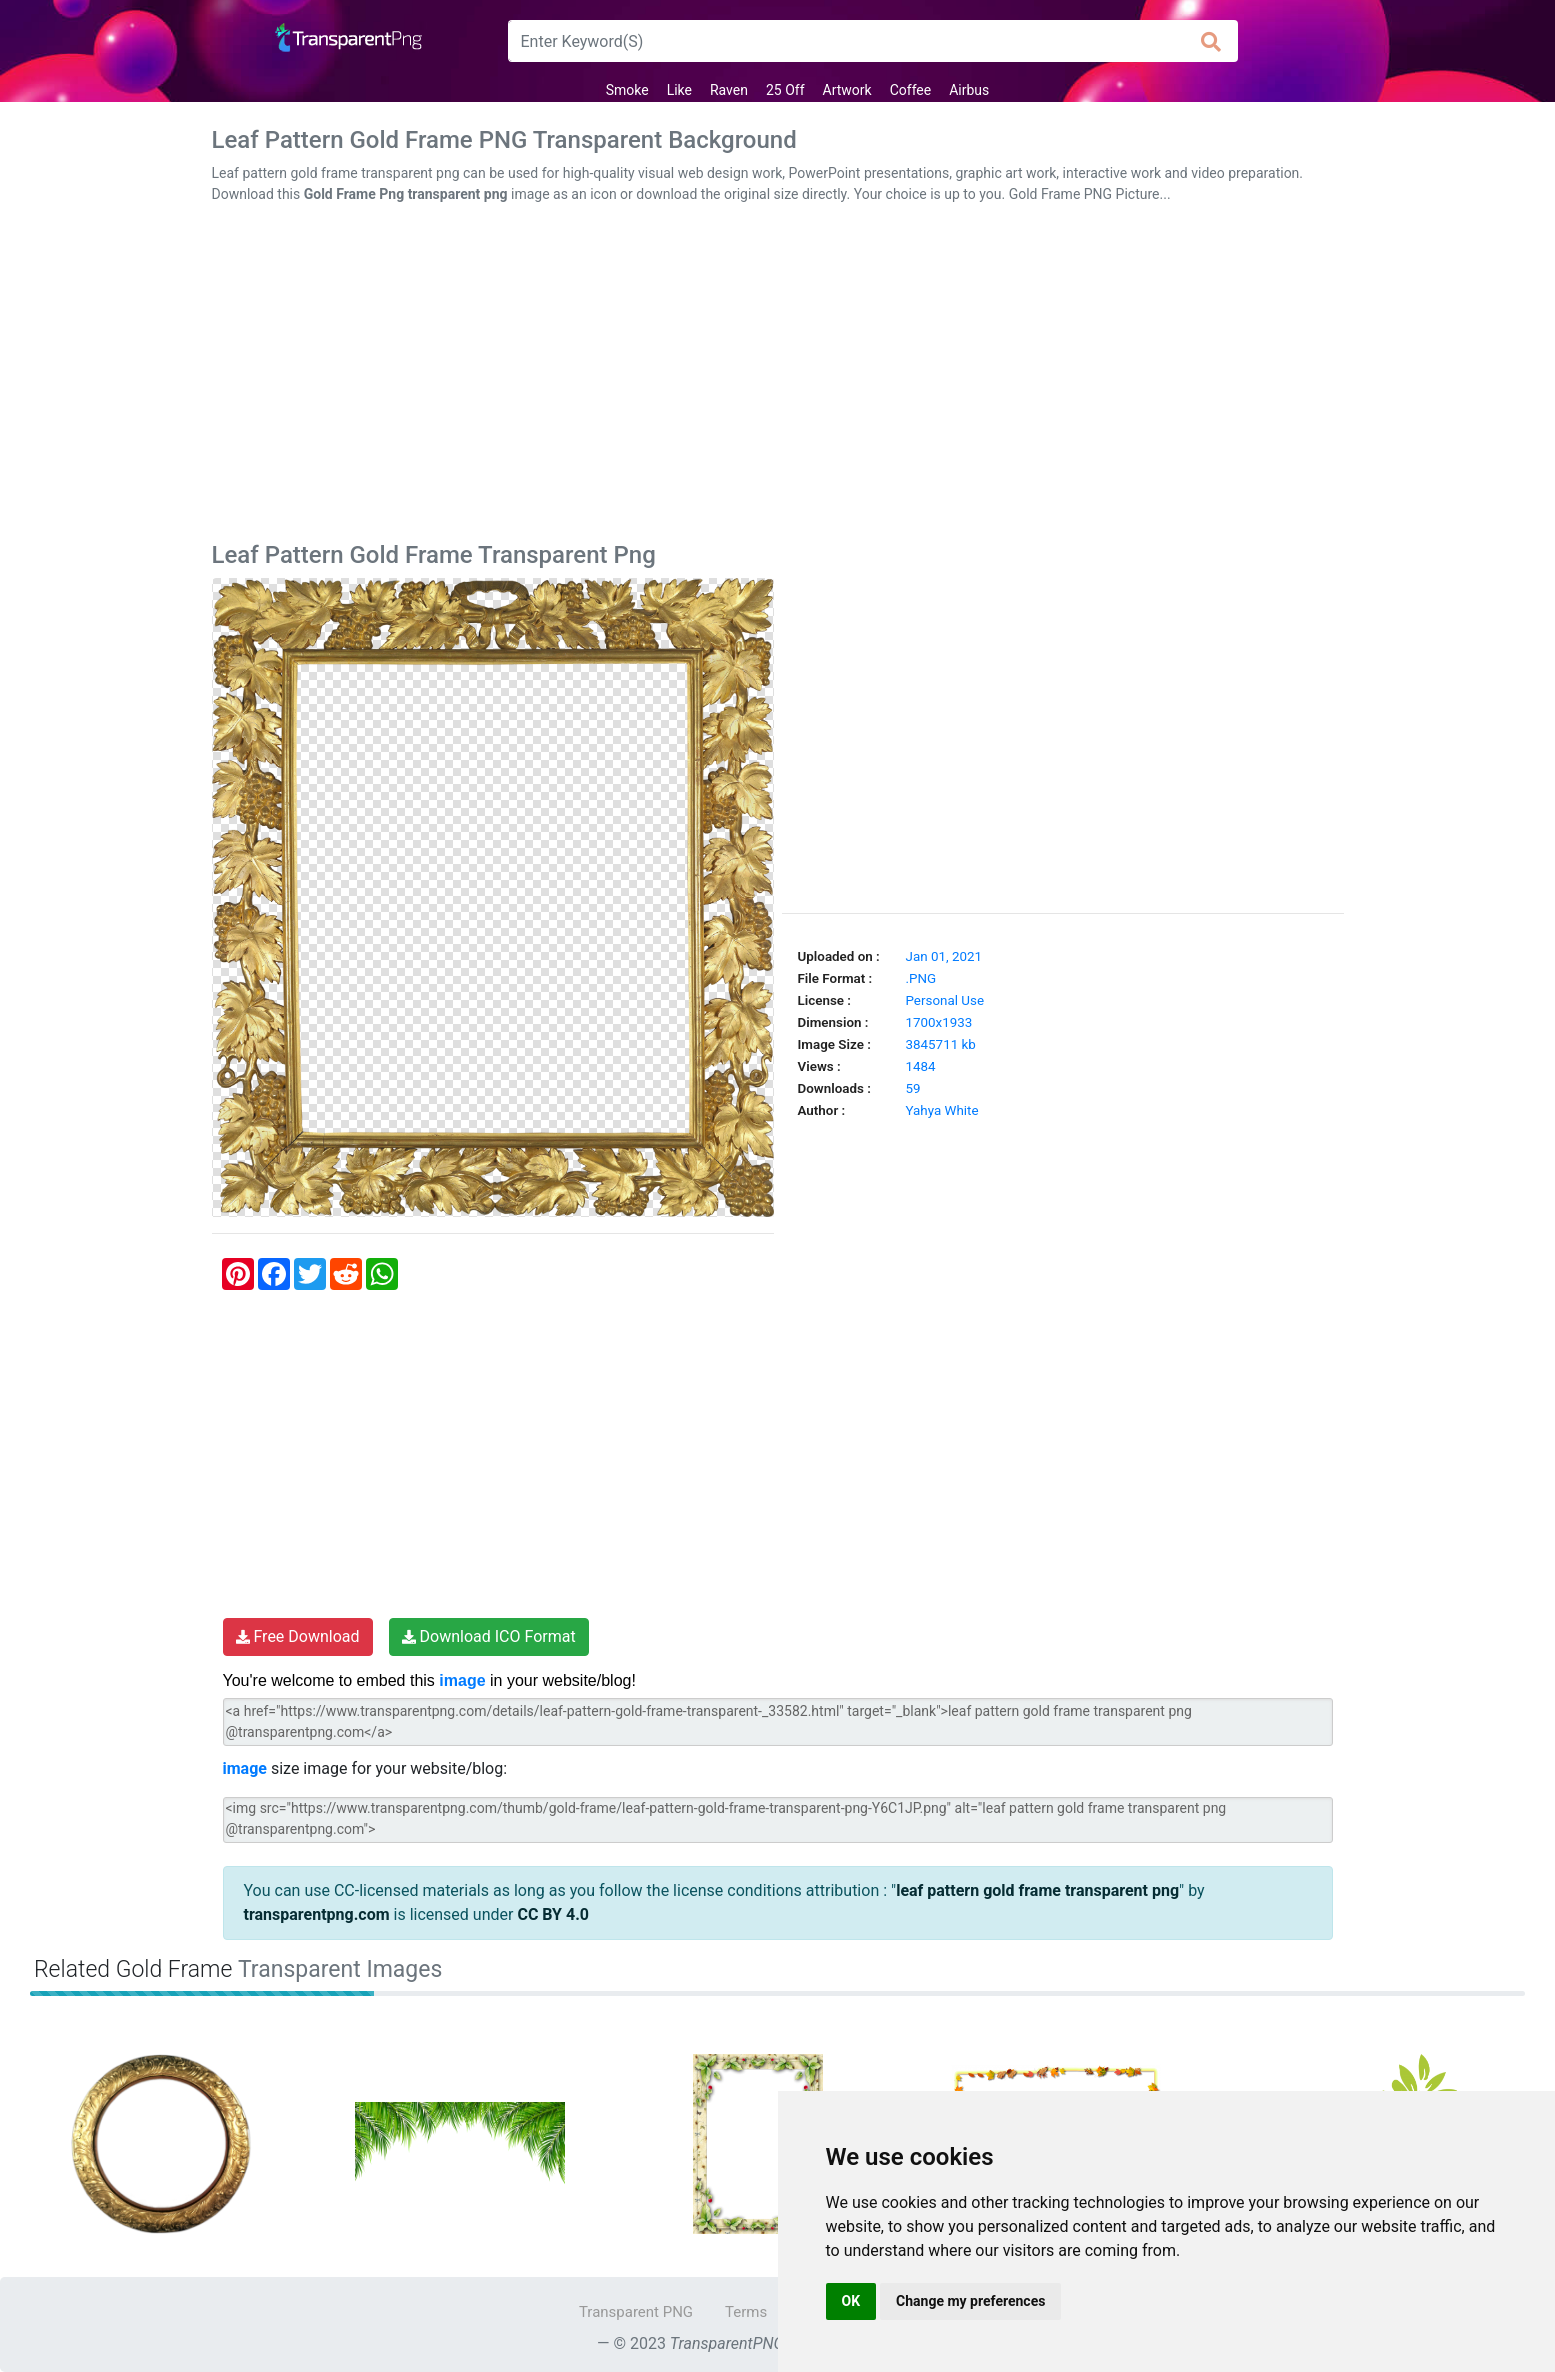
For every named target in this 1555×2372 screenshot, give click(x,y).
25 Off (785, 90)
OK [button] (851, 2301)
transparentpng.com (317, 1914)
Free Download (298, 1636)
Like (679, 90)
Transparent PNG (636, 2312)
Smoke (627, 90)
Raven (729, 90)
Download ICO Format (489, 1636)
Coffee (911, 90)
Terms (746, 2312)
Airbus (969, 90)
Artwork (847, 90)
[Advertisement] (778, 377)
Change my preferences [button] (970, 2301)
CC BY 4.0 (553, 1914)
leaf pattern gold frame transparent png (1037, 1890)
